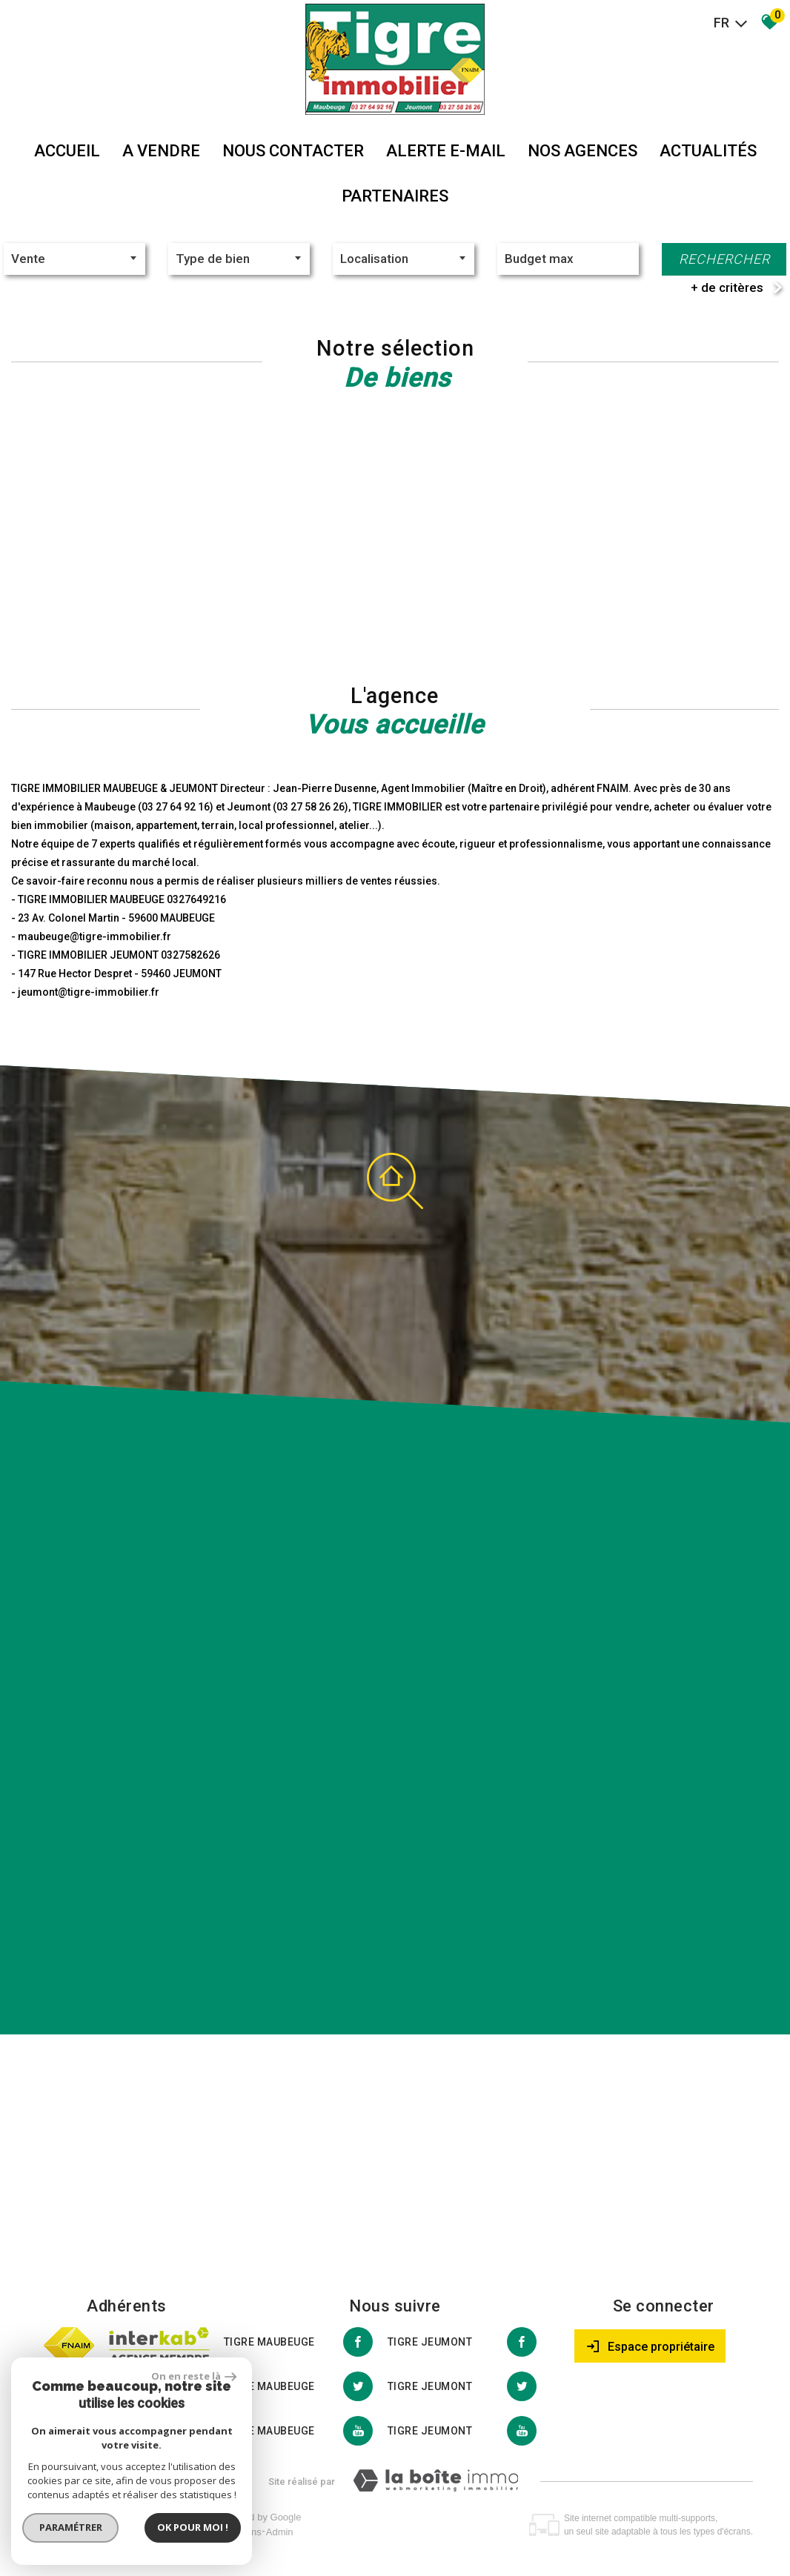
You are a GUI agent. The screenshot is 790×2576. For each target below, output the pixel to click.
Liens (250, 2531)
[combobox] (74, 259)
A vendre (161, 151)
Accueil (67, 151)
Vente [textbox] (28, 258)
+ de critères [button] (727, 287)
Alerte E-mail (445, 151)
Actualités (708, 151)
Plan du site (62, 2531)
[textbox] (239, 258)
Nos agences (582, 151)
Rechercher (724, 259)
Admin (279, 2531)
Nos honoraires (201, 2531)
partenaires (395, 196)
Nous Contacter (293, 151)
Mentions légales (128, 2531)
